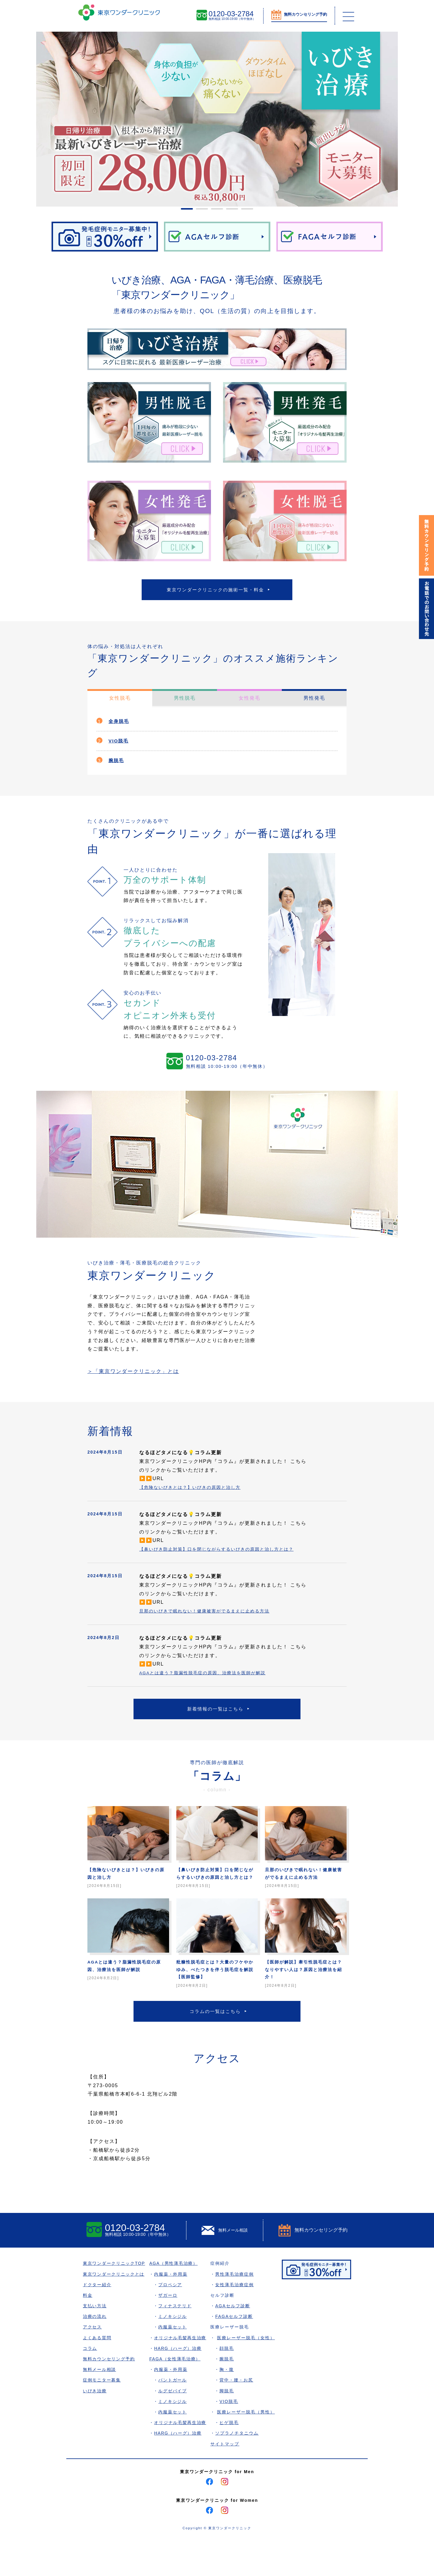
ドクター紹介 (97, 2320)
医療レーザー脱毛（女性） (248, 2373)
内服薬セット (174, 2362)
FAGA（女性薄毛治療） (177, 2394)
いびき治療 (95, 2426)
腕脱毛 (117, 764)
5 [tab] (244, 211)
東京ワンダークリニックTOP (114, 2299)
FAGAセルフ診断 (236, 2352)
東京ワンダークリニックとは (114, 2309)
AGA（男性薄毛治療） (175, 2299)
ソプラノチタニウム (239, 2469)
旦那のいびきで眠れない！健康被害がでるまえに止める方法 (212, 1624)
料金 (88, 2330)
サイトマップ (227, 2479)
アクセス (92, 2362)
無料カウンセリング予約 (109, 2394)
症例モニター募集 (102, 2415)
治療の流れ (95, 2352)
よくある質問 (97, 2373)
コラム (90, 2383)
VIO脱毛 (120, 744)
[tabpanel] (217, 119)
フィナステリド (176, 2341)
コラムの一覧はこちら (215, 2045)
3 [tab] (214, 211)
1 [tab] (184, 211)
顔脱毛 (229, 2383)
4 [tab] (229, 211)
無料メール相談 (100, 2405)
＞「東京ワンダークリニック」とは (140, 1375)
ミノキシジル (174, 2352)
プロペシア (172, 2320)
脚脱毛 (229, 2426)
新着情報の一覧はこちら (215, 1724)
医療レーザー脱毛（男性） (248, 2447)
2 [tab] (199, 211)
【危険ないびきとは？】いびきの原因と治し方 (196, 1492)
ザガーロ (169, 2330)
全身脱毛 (120, 725)
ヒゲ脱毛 (231, 2458)
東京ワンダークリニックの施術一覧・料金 (215, 591)
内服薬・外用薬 (172, 2309)
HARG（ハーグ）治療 (180, 2383)
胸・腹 (229, 2405)
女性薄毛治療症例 (237, 2320)
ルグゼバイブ (174, 2426)
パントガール (174, 2415)
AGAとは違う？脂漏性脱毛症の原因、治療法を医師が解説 (210, 1686)
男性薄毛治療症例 (237, 2309)
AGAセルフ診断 (235, 2341)
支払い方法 (95, 2341)
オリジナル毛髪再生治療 (182, 2373)
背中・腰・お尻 (239, 2415)
